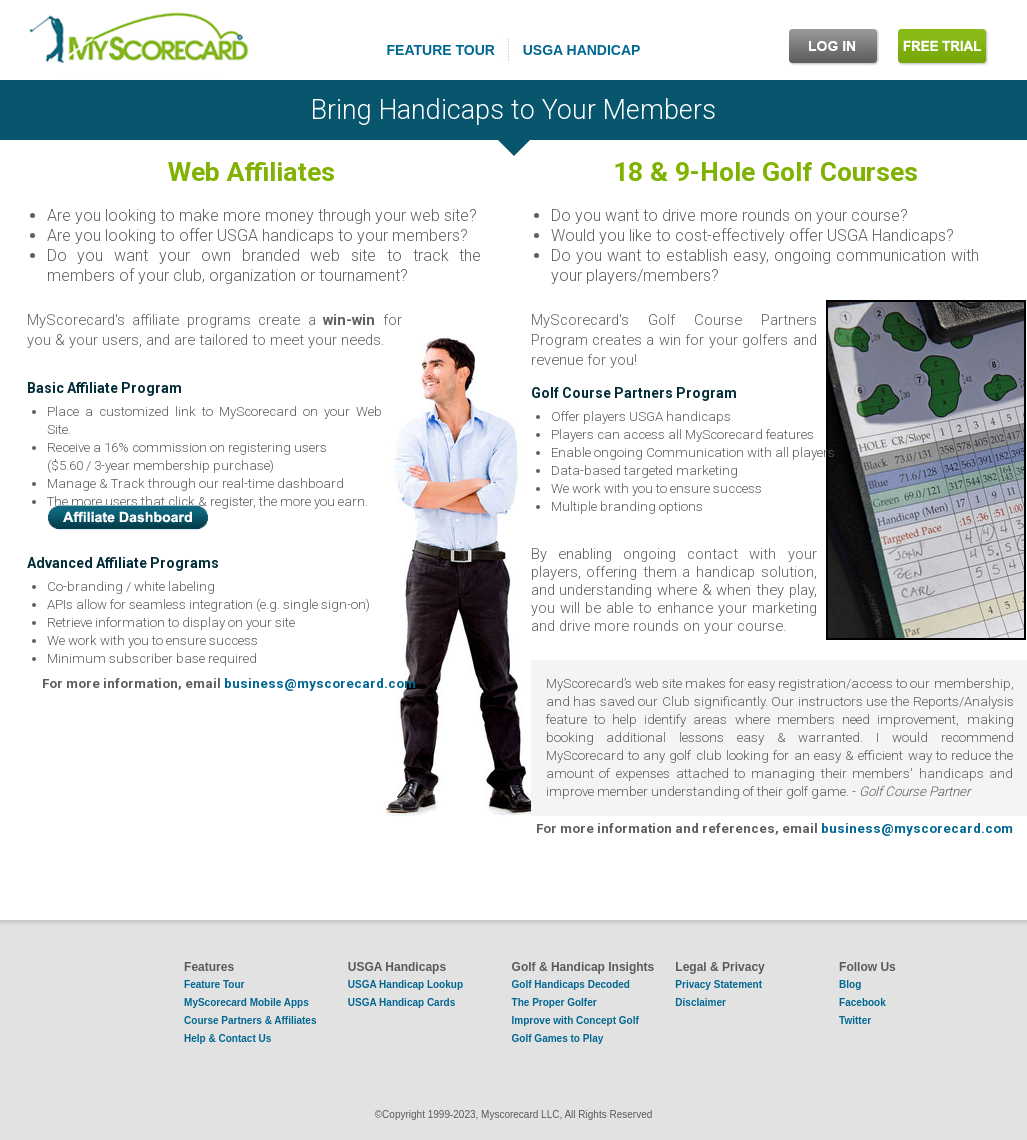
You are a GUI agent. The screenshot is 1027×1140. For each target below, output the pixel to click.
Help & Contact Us (227, 1038)
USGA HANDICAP (582, 50)
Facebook (862, 1002)
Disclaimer (700, 1002)
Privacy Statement (718, 984)
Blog (850, 984)
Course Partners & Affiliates (250, 1020)
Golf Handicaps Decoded (571, 984)
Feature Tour (214, 984)
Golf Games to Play (558, 1038)
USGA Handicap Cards (401, 1002)
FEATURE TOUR (441, 50)
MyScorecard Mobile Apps (246, 1002)
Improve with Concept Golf (575, 1020)
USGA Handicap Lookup (405, 984)
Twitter (855, 1020)
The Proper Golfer (554, 1002)
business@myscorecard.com (320, 683)
